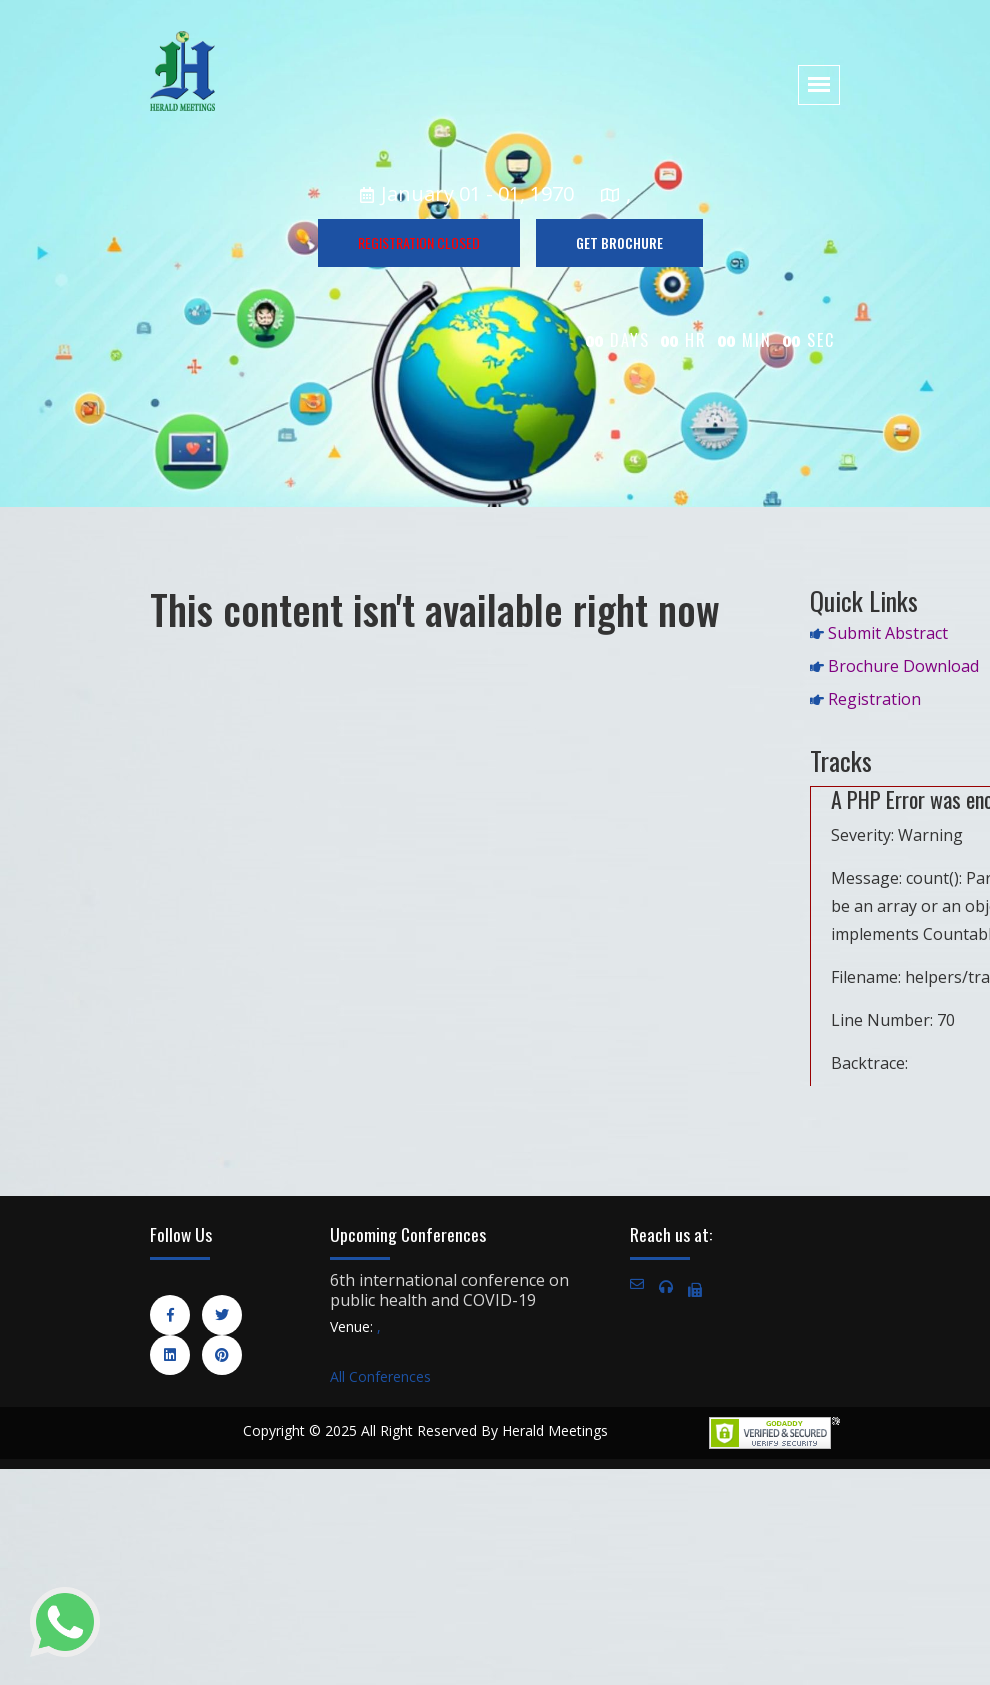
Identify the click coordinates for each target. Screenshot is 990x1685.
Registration (874, 699)
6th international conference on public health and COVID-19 (449, 1290)
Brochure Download (903, 666)
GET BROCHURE (619, 242)
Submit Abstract (888, 633)
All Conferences (380, 1376)
